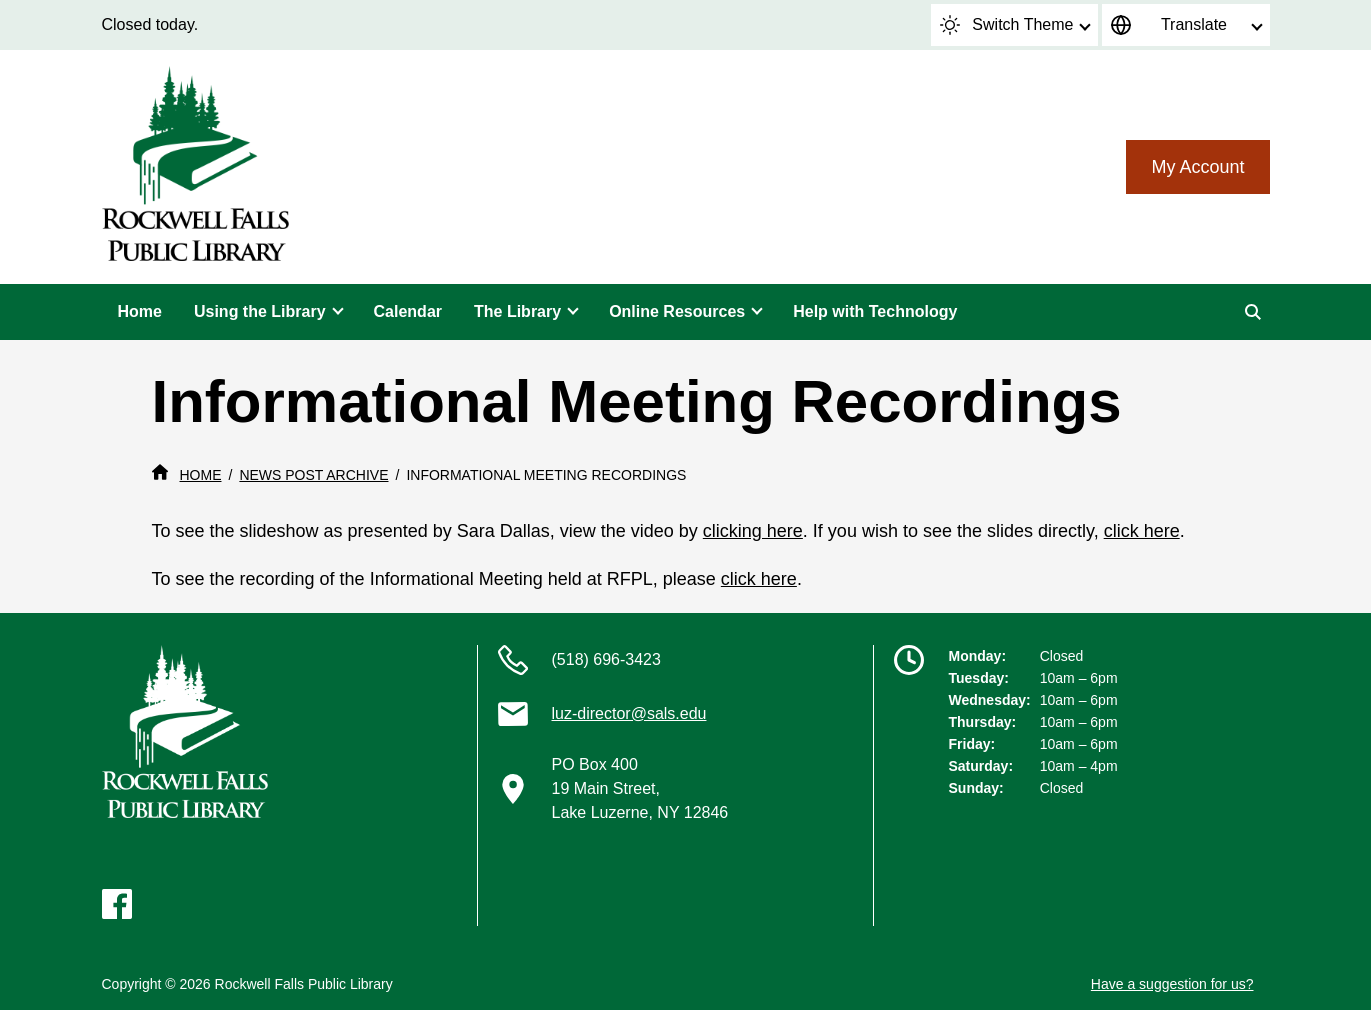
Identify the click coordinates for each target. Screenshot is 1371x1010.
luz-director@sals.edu (629, 713)
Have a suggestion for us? (1172, 984)
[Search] (1253, 312)
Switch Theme (1006, 25)
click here (1142, 531)
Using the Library (260, 311)
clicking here (753, 531)
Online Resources (677, 311)
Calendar (408, 311)
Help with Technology (875, 311)
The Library (517, 311)
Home (140, 311)
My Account (1197, 167)
